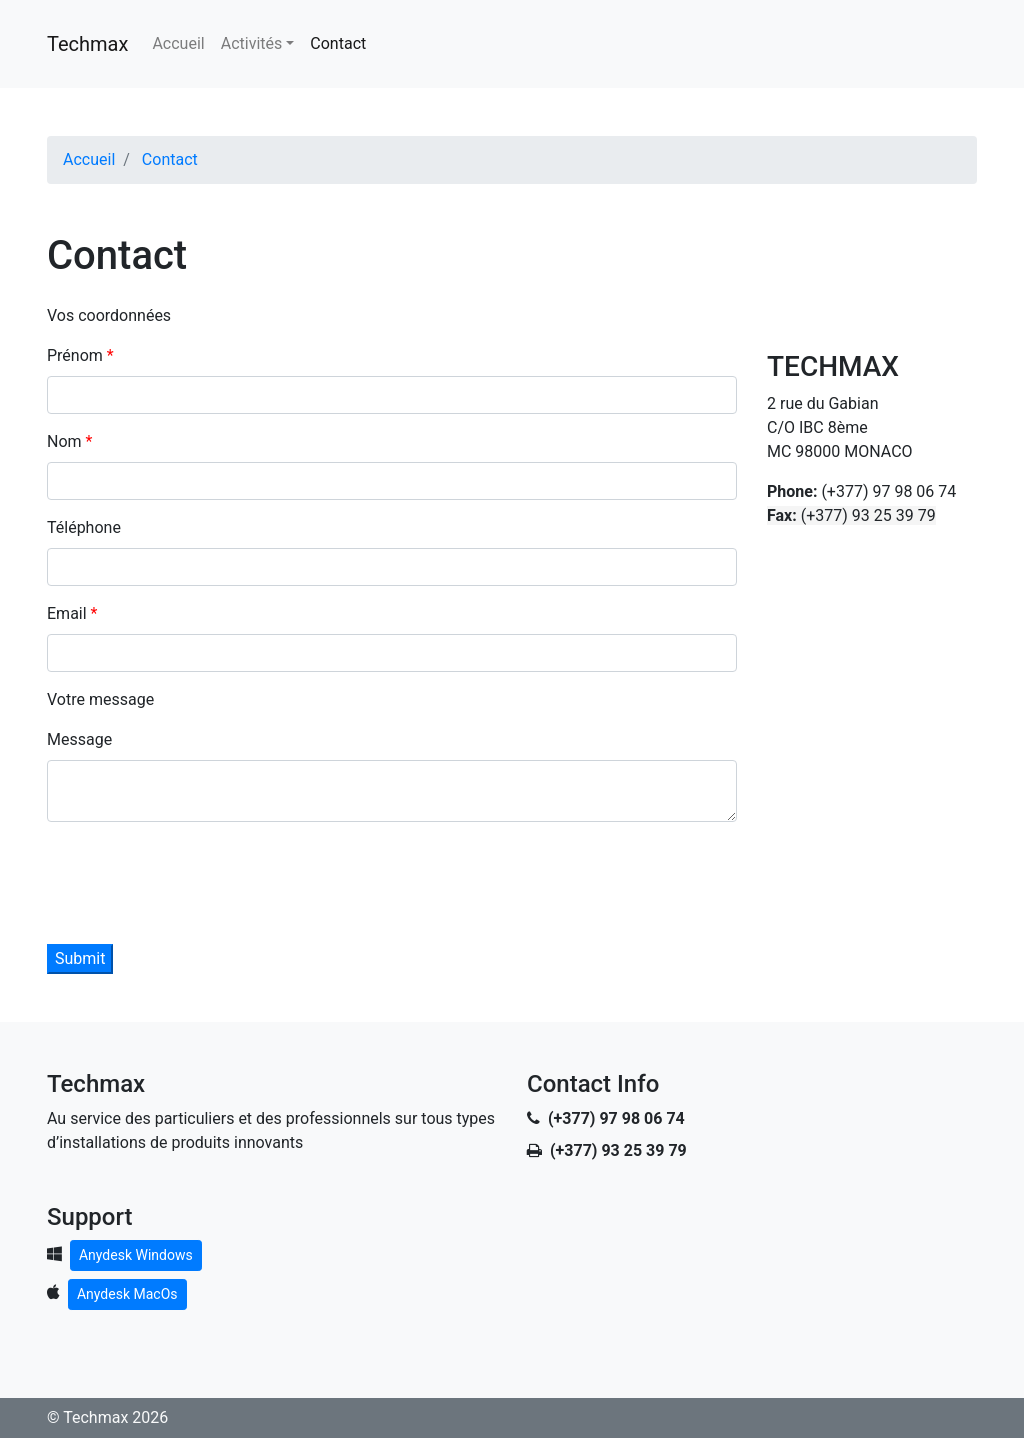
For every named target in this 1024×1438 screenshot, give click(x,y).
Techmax (87, 44)
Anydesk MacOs (127, 1294)
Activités (252, 43)
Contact (338, 43)
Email (69, 613)
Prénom (77, 355)
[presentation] (199, 877)
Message (79, 739)
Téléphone (84, 527)
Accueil (178, 43)
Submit (80, 958)
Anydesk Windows (136, 1255)
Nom (66, 441)
